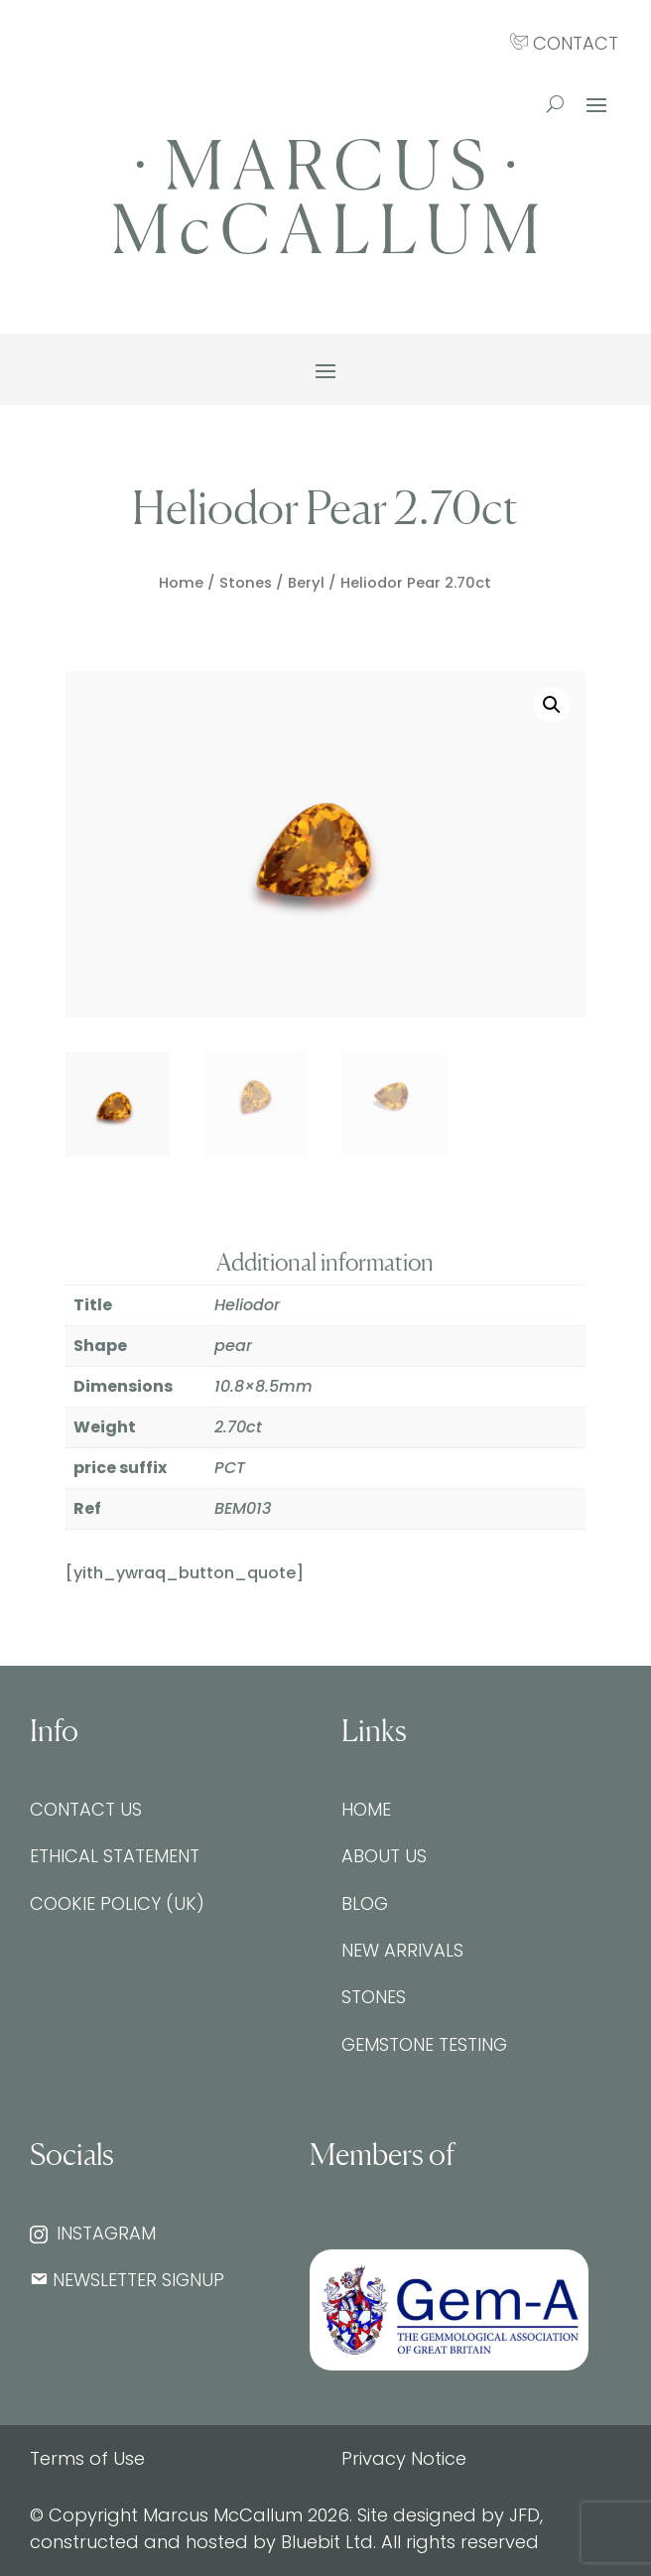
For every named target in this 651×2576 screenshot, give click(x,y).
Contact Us (86, 1809)
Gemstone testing (424, 2044)
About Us (384, 1855)
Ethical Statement (114, 1855)
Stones (245, 583)
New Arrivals (402, 1950)
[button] (552, 705)
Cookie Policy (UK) (117, 1903)
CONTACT (564, 43)
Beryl (306, 583)
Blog (364, 1903)
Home (181, 583)
